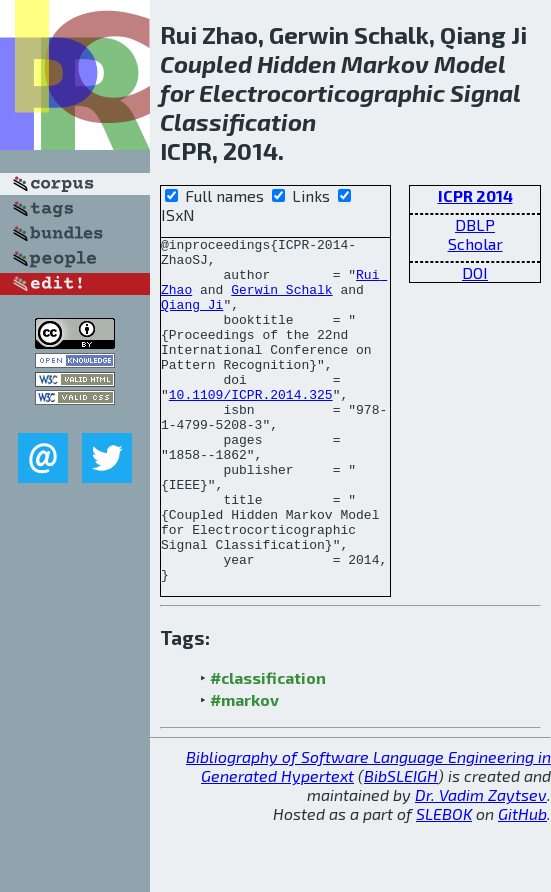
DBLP (475, 224)
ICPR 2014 (475, 195)
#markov (244, 768)
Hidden (296, 63)
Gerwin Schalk (281, 301)
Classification (238, 121)
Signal (485, 92)
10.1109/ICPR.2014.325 (251, 427)
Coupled (206, 63)
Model (469, 63)
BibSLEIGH (401, 844)
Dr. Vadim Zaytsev (481, 863)
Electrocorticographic (322, 92)
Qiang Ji (192, 319)
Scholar (475, 243)
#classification (268, 746)
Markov (385, 63)
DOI (475, 272)
